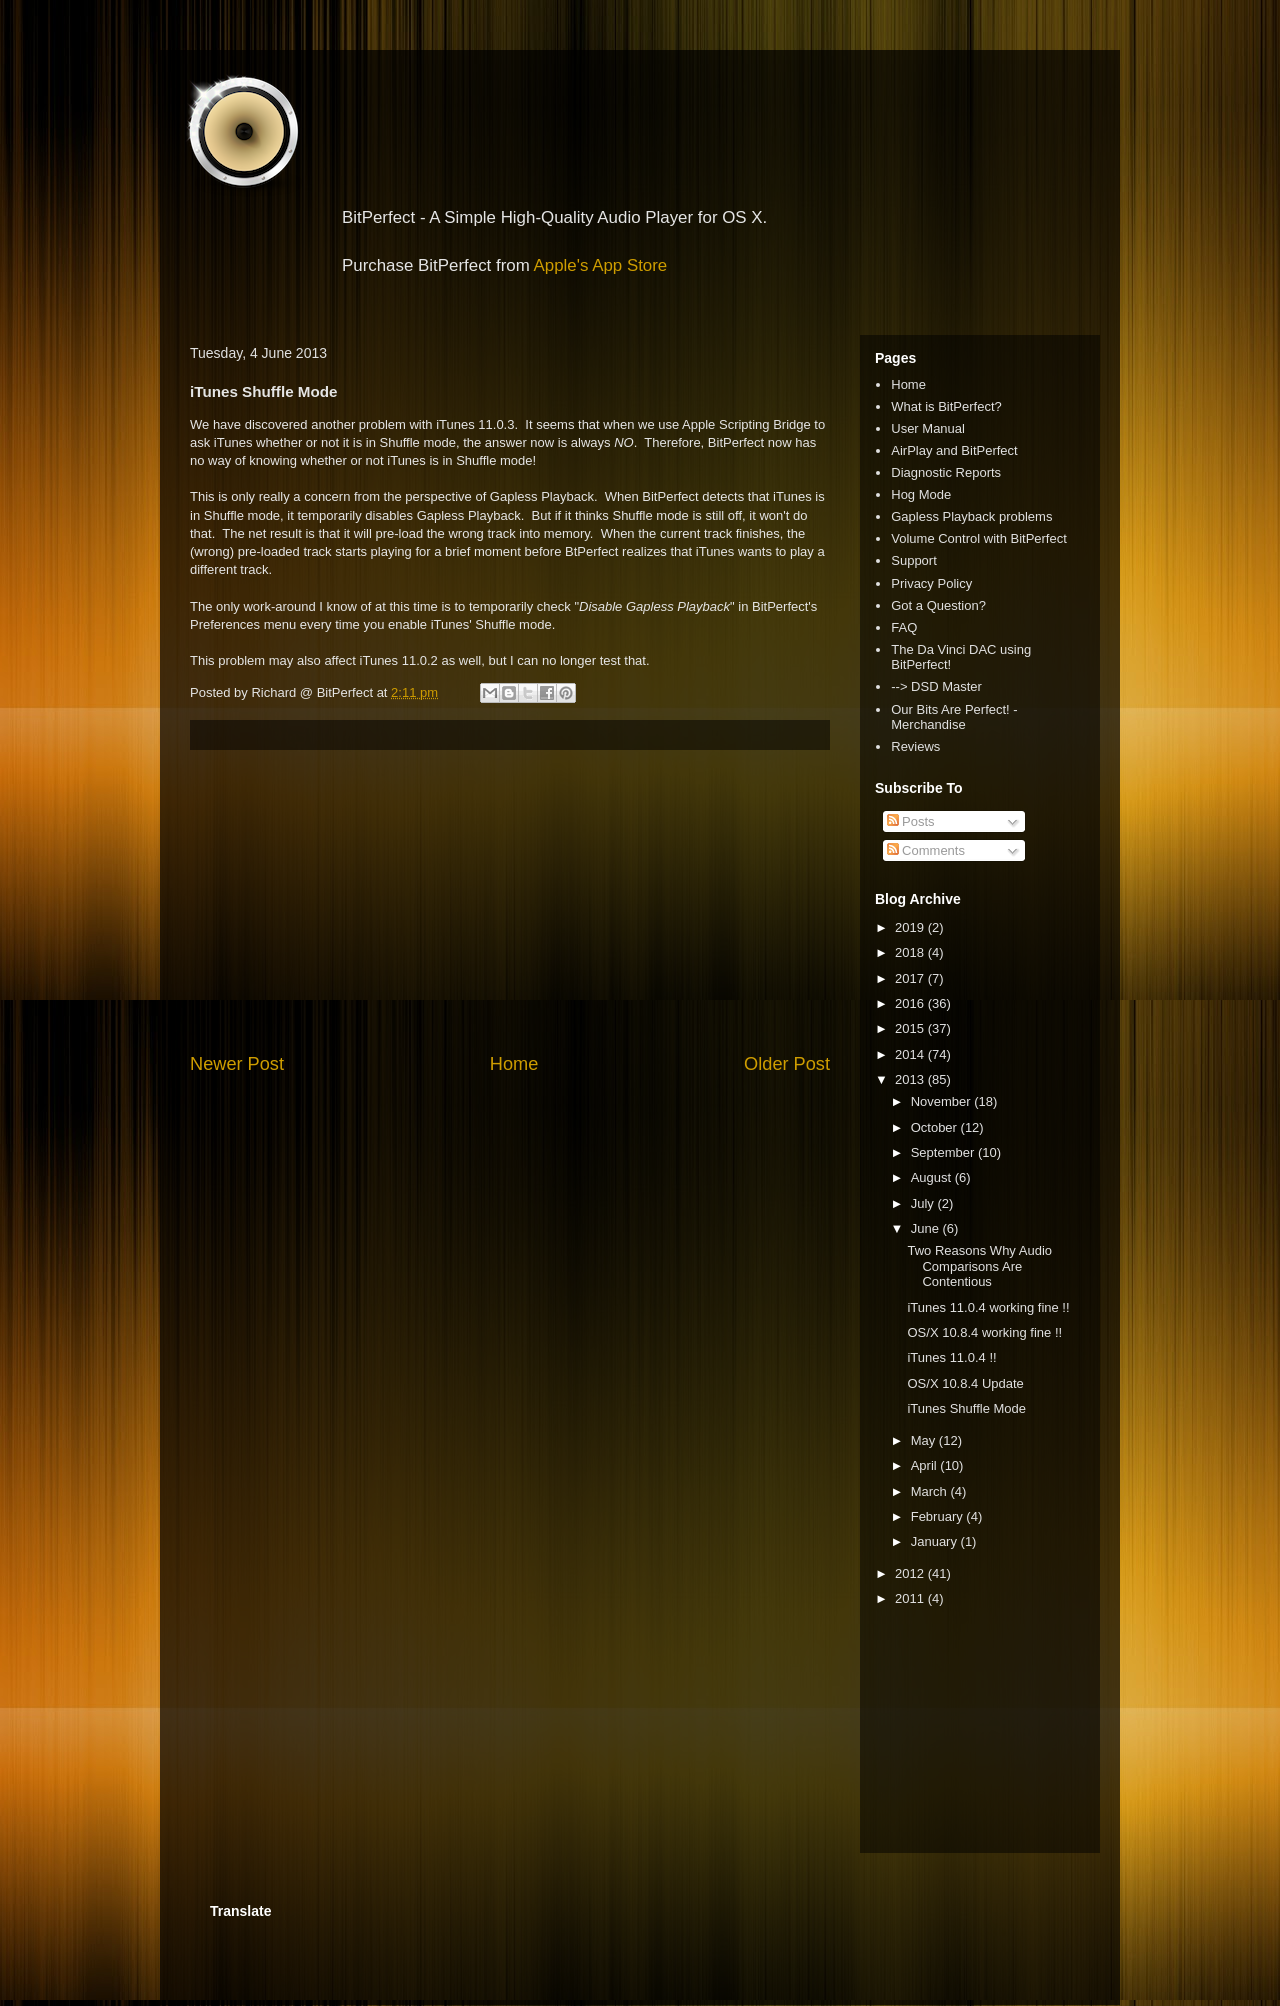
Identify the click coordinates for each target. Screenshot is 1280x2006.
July (924, 1203)
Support (914, 560)
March (931, 1491)
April (926, 1465)
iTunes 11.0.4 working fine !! (988, 1307)
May (925, 1440)
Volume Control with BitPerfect (979, 538)
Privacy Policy (931, 583)
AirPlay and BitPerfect (954, 450)
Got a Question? (938, 605)
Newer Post (237, 1064)
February (939, 1516)
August (933, 1177)
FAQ (904, 627)
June (927, 1228)
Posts (911, 821)
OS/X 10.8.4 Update (965, 1383)
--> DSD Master (936, 686)
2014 (911, 1054)
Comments (926, 850)
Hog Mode (921, 494)
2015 (911, 1028)
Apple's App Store (601, 265)
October (936, 1127)
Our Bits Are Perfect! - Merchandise (954, 717)
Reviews (915, 746)
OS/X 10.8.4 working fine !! (984, 1332)
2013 (911, 1079)
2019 (911, 927)
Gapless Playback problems (971, 516)
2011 (911, 1598)
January (936, 1541)
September (944, 1152)
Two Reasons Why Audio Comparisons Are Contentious (979, 1266)
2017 (911, 978)
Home (514, 1064)
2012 (911, 1573)
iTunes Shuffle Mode (966, 1408)
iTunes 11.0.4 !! (951, 1357)
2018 (911, 952)
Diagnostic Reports (946, 472)
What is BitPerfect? (946, 406)
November (943, 1101)
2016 (911, 1003)
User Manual (928, 428)
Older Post (787, 1064)
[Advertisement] (510, 901)
